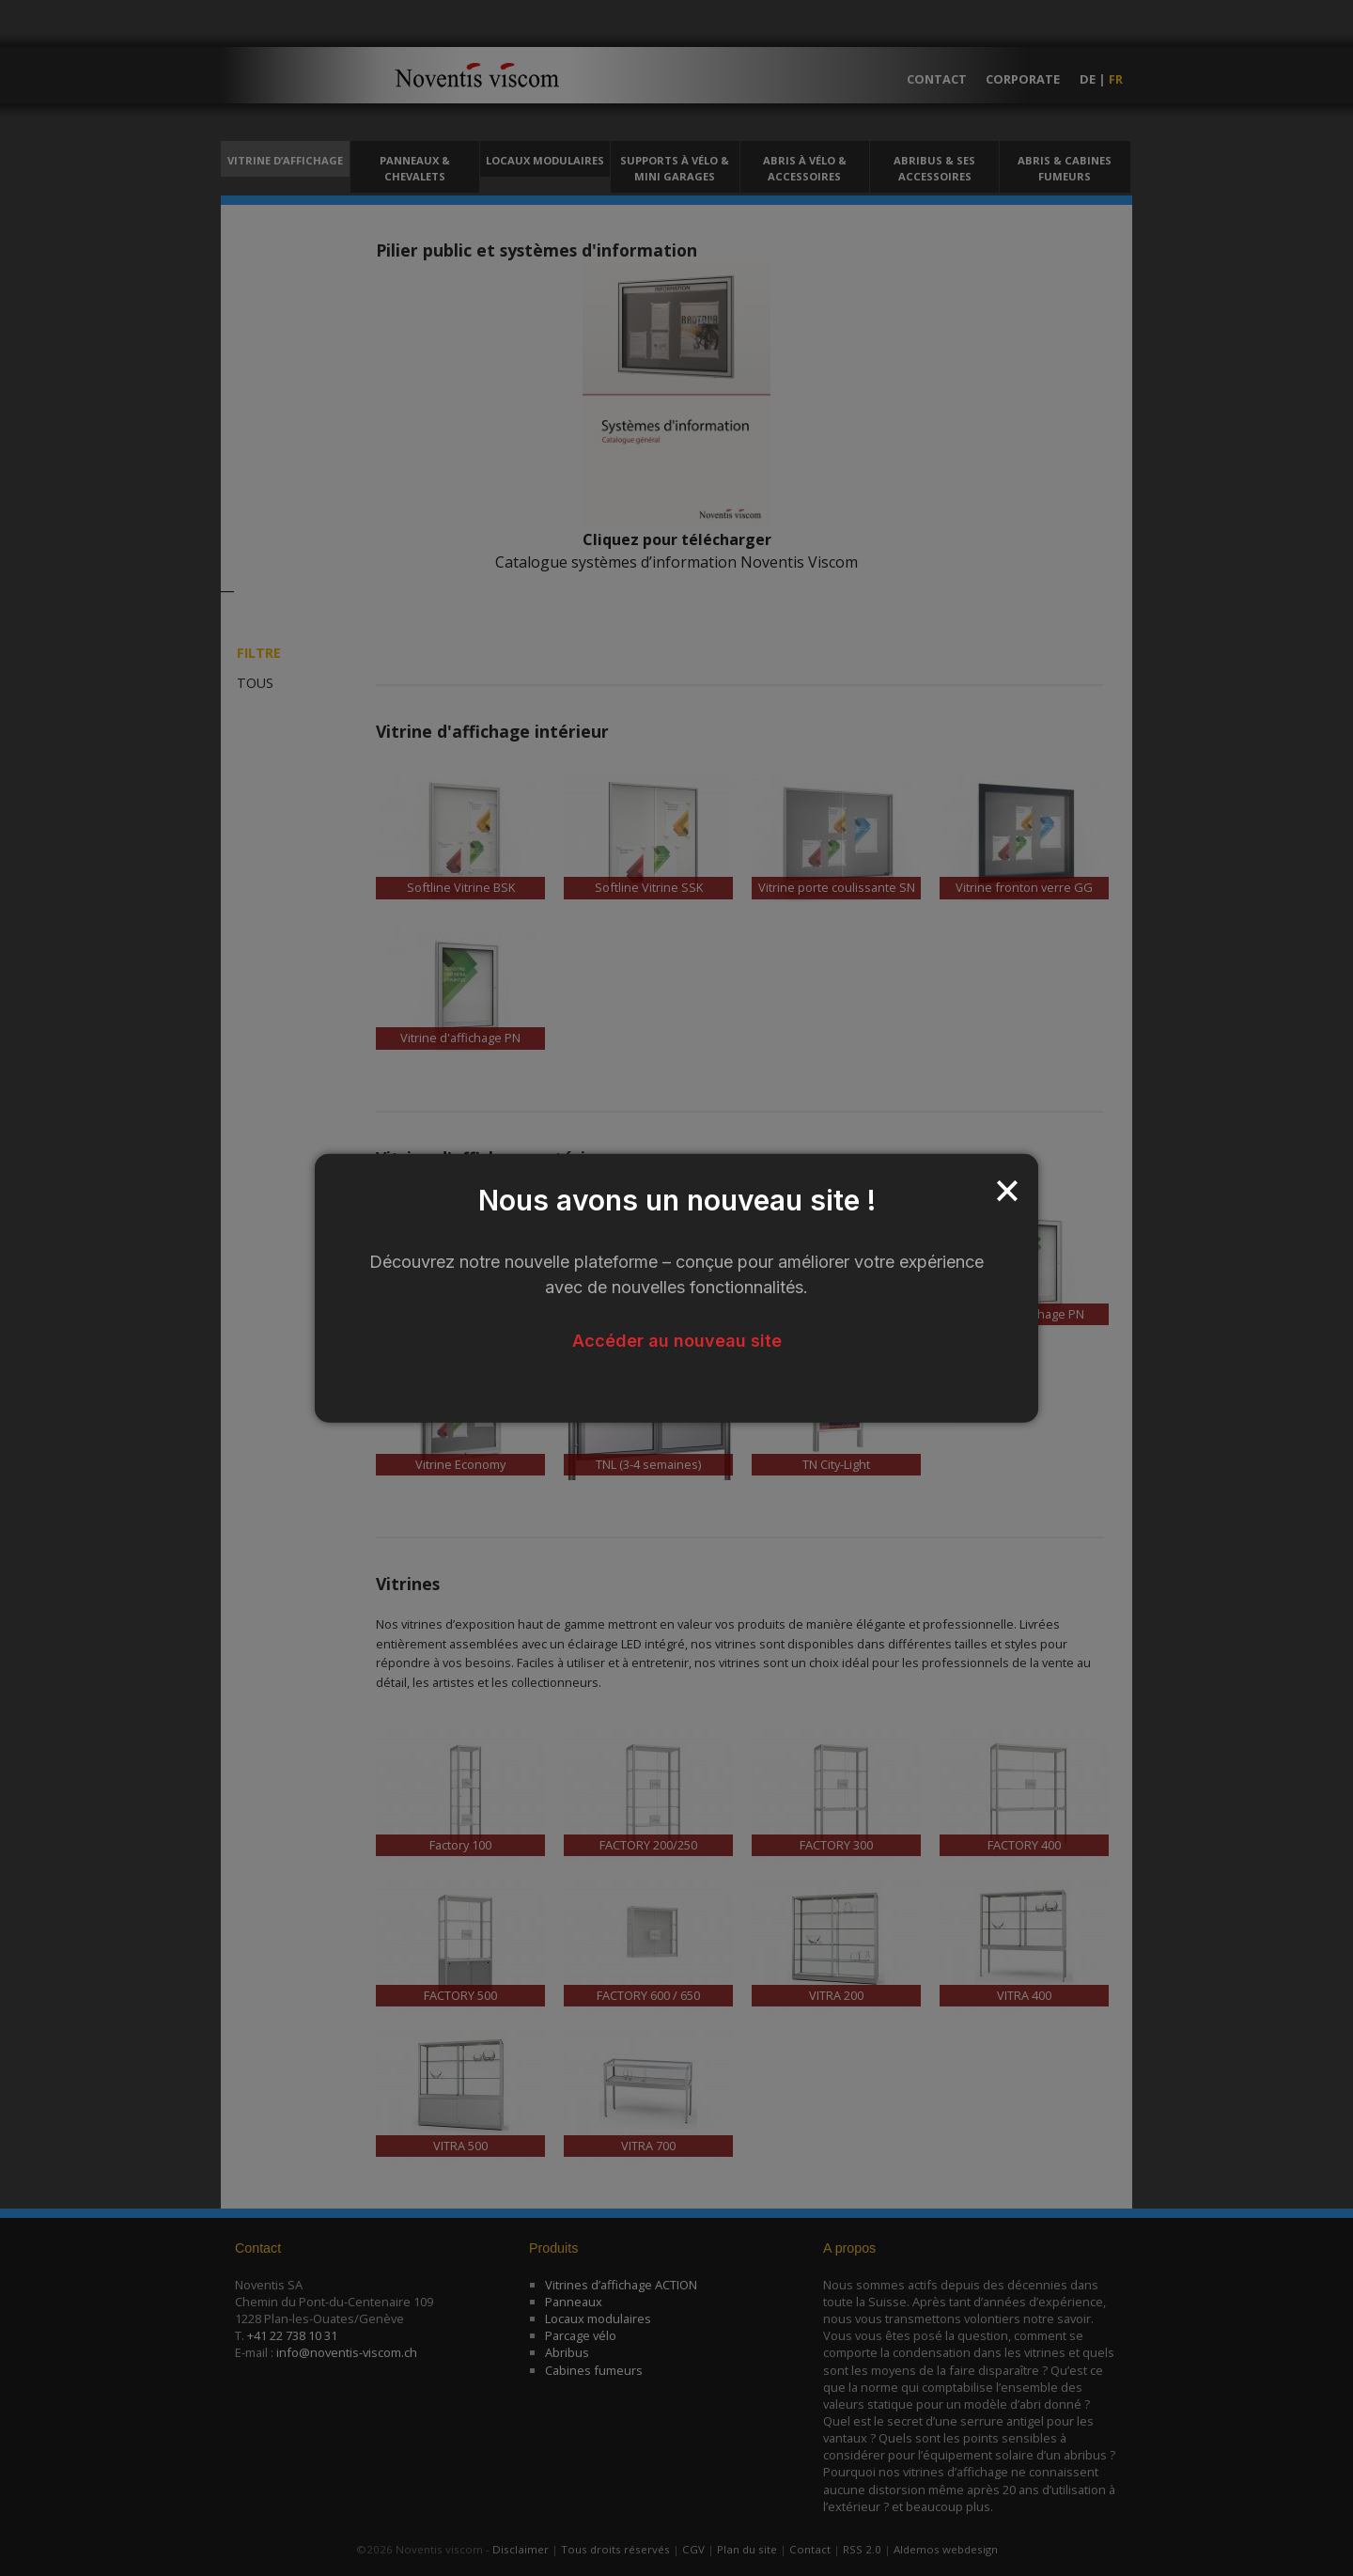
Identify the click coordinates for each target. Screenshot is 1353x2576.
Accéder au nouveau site (677, 1340)
